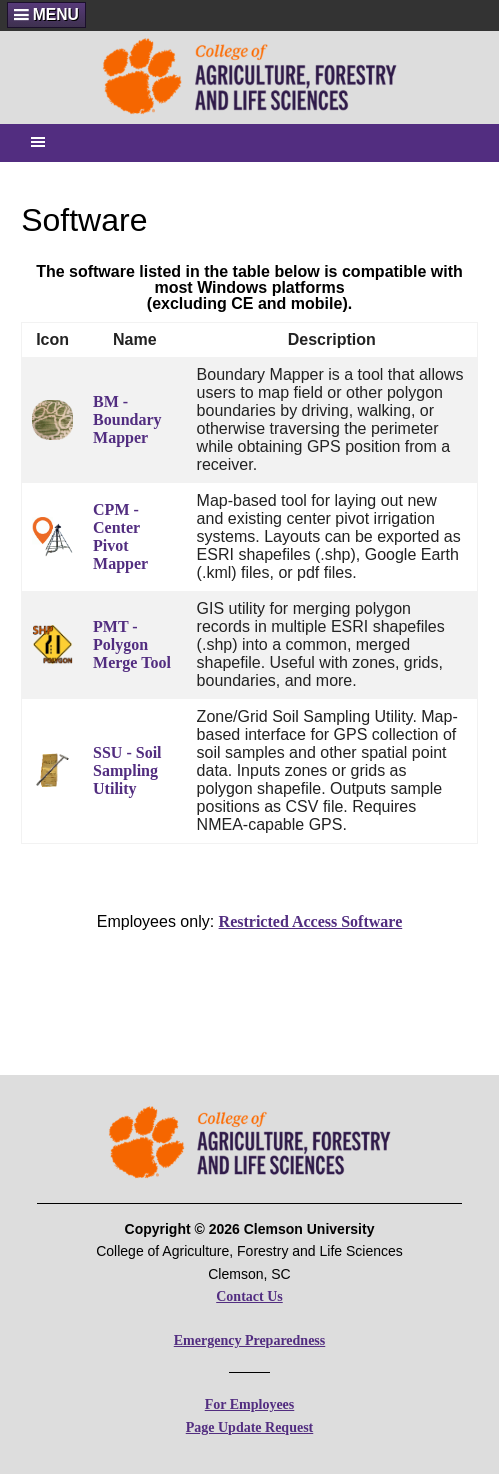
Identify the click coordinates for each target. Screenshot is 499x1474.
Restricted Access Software (311, 921)
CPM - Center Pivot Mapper (120, 536)
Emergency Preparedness (250, 1340)
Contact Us (249, 1296)
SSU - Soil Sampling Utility (127, 770)
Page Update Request (250, 1427)
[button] (46, 14)
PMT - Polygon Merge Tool (132, 644)
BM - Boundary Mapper (127, 419)
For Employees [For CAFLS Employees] (250, 1404)
